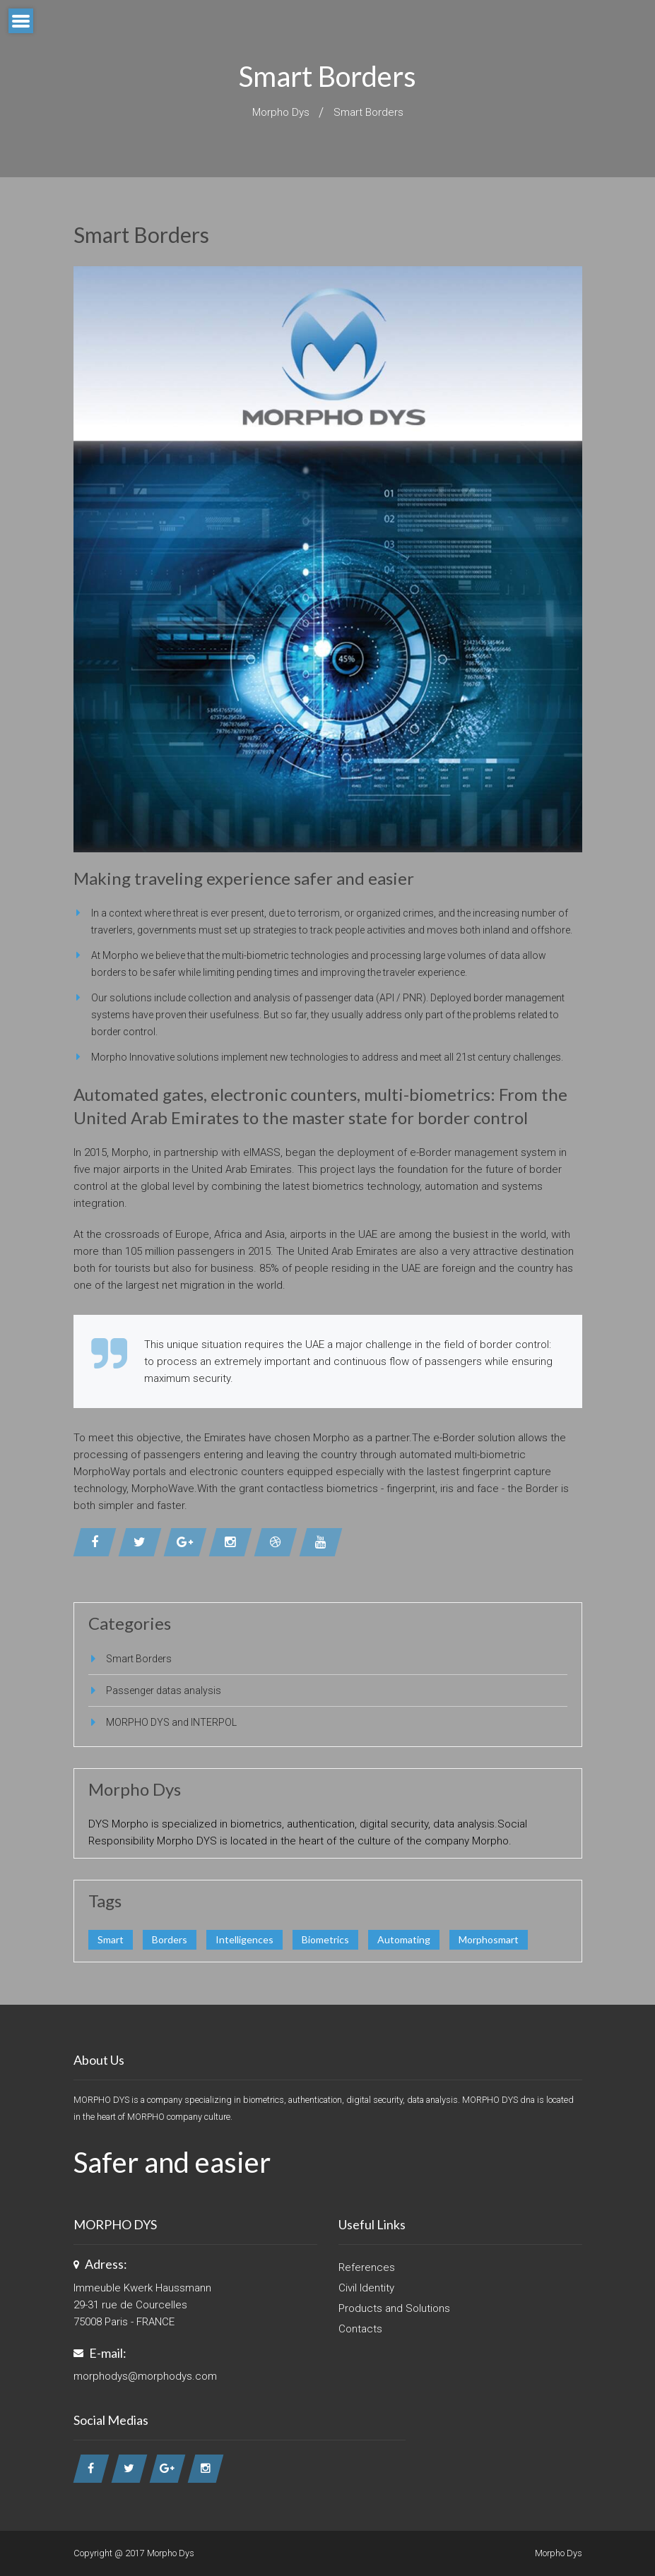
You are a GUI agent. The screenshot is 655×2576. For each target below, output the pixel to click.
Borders (169, 1939)
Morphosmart (489, 1939)
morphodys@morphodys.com (145, 2376)
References (366, 2267)
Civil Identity (366, 2288)
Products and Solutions (394, 2308)
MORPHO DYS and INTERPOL (171, 1722)
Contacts (360, 2328)
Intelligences (244, 1939)
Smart (111, 1939)
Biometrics (325, 1939)
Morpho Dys (280, 112)
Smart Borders (368, 112)
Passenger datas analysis (163, 1690)
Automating (403, 1939)
